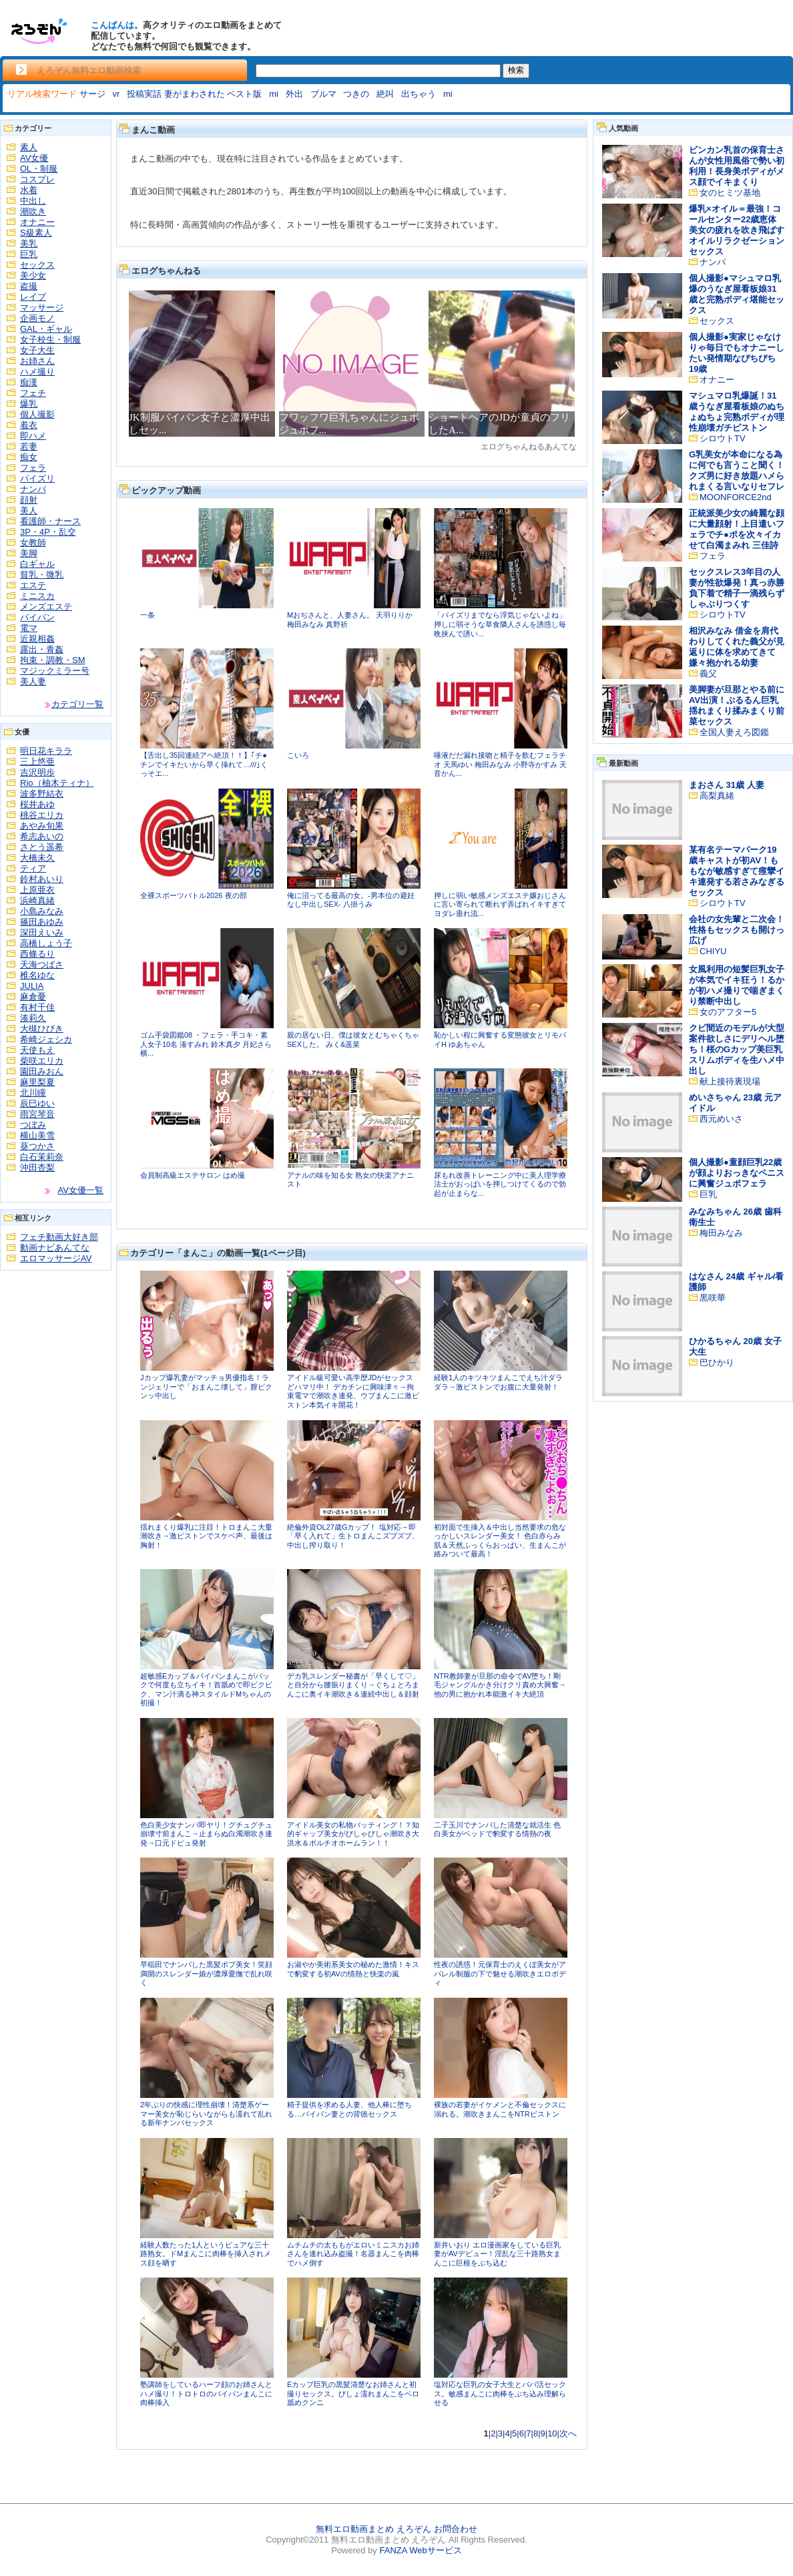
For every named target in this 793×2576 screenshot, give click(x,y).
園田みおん (41, 1071)
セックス (37, 265)
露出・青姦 (41, 649)
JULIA (31, 986)
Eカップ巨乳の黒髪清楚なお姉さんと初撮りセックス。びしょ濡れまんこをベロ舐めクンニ (353, 2393)
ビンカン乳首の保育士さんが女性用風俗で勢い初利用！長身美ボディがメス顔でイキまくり (736, 166)
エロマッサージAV (55, 1258)
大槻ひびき (41, 1029)
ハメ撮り (37, 372)
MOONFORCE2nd (736, 497)
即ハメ (33, 436)
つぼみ (33, 1125)
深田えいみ (41, 932)
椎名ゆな (37, 975)
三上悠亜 (37, 762)
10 (552, 2433)
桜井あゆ (37, 804)
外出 (294, 94)
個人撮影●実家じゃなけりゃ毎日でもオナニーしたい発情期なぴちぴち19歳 (736, 353)
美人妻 (33, 681)
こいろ (298, 755)
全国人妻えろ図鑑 (734, 732)
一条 (147, 615)
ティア (33, 868)
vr (115, 94)
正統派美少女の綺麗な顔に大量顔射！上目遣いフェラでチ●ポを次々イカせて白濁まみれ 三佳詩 (736, 529)
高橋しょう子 (46, 943)
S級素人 (36, 233)
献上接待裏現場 (730, 1081)
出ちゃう (418, 94)
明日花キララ (46, 751)
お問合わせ (455, 2529)
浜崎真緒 (37, 900)
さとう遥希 (41, 847)
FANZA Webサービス (420, 2550)
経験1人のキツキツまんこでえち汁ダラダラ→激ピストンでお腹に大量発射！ (498, 1382)
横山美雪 (37, 1135)
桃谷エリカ (41, 815)
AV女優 (34, 158)
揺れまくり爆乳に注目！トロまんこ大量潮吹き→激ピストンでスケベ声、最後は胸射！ (206, 1536)
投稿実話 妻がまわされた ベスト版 (194, 94)
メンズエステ (46, 607)
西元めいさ (721, 1119)
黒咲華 (713, 1298)
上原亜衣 (37, 890)
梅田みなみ (721, 1233)
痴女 (28, 457)
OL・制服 (38, 169)
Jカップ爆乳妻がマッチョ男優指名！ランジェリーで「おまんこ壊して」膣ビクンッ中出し (206, 1386)
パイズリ (37, 478)
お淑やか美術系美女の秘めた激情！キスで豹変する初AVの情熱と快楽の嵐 (353, 1969)
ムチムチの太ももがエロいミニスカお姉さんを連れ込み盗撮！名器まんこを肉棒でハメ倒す (353, 2254)
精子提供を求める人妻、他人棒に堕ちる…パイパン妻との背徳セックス (349, 2109)
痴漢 (28, 382)
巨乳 (28, 254)
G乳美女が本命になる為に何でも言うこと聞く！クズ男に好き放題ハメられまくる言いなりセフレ (736, 470)
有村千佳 (37, 1007)
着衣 (28, 425)
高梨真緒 (717, 796)
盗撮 (28, 286)
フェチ (33, 393)
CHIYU (713, 951)
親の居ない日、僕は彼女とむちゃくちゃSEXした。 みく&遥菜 (353, 1039)
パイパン (37, 617)
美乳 (28, 243)
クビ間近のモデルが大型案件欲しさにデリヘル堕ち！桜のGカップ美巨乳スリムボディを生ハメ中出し (736, 1049)
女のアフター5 (728, 1012)
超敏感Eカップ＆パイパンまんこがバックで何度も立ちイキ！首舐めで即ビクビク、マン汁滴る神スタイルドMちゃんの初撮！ (206, 1689)
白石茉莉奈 (41, 1157)
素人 (28, 147)
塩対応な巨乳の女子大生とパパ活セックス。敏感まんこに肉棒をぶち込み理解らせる (500, 2393)
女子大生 (37, 350)
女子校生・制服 (50, 340)
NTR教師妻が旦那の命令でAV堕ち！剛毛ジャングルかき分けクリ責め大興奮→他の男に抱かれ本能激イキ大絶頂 (500, 1685)
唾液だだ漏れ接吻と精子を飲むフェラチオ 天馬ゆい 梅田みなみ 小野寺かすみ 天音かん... (500, 764)
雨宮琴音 (37, 1114)
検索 (516, 70)
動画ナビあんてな (54, 1248)
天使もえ (37, 1050)
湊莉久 (33, 1018)
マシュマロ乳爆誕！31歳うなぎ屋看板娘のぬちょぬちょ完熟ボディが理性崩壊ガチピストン (736, 412)
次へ (568, 2433)
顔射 (28, 500)
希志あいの (41, 836)
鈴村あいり (41, 879)
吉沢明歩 (37, 772)
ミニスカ (37, 596)
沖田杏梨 (37, 1167)
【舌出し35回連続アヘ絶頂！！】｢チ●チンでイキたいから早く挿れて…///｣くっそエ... (204, 764)
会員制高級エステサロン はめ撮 (192, 1175)
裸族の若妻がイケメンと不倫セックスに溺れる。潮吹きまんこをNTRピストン (500, 2109)
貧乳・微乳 (41, 575)
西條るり (37, 954)
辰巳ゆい (37, 1103)
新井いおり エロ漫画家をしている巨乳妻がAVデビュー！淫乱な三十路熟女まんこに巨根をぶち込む (497, 2254)
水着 (28, 190)
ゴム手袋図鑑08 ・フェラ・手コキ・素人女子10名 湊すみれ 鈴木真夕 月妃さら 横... (206, 1044)
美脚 (28, 553)
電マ (28, 628)
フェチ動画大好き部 (59, 1237)
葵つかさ (37, 1146)
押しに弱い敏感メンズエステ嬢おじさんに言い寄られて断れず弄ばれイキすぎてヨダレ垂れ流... (500, 904)
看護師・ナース (50, 521)
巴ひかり (717, 1362)
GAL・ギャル (46, 329)
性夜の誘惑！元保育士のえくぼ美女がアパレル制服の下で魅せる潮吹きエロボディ (500, 1973)
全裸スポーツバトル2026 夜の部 (193, 895)
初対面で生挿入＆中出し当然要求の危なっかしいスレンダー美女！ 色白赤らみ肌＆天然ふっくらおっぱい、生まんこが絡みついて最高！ (500, 1540)
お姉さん (37, 361)
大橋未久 (37, 858)
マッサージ (41, 307)
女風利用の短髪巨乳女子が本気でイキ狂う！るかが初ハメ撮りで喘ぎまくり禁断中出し (736, 985)
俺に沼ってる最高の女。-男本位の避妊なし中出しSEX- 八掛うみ (351, 900)
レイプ (33, 297)
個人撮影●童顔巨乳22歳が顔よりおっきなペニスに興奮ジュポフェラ (736, 1173)
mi (273, 94)
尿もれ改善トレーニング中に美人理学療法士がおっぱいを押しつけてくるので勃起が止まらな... (500, 1184)
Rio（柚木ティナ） (57, 783)
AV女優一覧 (80, 1190)
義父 (708, 673)
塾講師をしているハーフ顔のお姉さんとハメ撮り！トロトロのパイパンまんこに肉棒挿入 (206, 2393)
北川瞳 (33, 1093)
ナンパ (33, 489)
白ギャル (37, 564)
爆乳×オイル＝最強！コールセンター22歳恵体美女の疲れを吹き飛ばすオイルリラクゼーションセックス (736, 230)
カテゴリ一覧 (77, 704)
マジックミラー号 (54, 671)
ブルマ (323, 94)
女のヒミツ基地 (730, 193)
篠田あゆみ (41, 922)
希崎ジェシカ (46, 1039)
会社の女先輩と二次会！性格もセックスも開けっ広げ (736, 929)
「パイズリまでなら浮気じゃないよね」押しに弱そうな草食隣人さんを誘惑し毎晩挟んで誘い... (500, 624)
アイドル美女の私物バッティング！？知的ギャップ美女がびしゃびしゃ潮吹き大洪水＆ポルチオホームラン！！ (353, 1834)
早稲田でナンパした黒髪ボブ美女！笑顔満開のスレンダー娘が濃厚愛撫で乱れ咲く (206, 1973)
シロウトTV (723, 438)
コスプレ (37, 179)
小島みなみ (41, 911)
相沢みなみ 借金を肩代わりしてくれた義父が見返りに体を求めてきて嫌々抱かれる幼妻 (736, 647)
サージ (92, 94)
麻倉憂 (33, 997)
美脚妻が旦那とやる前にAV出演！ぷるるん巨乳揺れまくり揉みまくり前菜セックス (736, 705)
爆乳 (28, 404)
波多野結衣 (41, 794)
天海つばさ (41, 964)
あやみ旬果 (41, 826)
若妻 (28, 446)
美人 (28, 510)
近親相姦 (37, 639)
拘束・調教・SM (52, 660)
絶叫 (385, 94)
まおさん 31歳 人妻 (726, 785)
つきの (356, 94)
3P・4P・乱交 (48, 532)
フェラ (33, 468)
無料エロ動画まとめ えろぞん (373, 2529)
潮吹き (33, 211)
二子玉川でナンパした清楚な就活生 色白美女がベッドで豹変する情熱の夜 (497, 1829)
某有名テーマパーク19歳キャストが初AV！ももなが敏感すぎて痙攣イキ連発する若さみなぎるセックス (736, 871)
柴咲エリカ (41, 1061)
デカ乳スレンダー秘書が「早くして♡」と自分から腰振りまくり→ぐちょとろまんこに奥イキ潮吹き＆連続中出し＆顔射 (353, 1685)
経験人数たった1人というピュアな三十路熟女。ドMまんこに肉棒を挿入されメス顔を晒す (205, 2254)
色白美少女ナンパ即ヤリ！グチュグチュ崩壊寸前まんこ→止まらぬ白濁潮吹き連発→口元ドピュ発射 (206, 1834)
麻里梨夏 (37, 1082)
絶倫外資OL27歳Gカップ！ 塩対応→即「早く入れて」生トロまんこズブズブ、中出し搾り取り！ (353, 1536)
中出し (33, 201)
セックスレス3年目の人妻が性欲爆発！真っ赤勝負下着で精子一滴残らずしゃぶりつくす (736, 588)
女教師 (33, 543)
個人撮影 (37, 414)
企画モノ (37, 318)
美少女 (33, 275)
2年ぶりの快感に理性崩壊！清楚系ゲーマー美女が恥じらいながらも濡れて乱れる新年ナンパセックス (206, 2114)
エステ (33, 585)
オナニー (37, 222)
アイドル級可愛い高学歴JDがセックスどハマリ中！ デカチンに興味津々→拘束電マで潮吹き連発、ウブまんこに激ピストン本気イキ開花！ (353, 1391)
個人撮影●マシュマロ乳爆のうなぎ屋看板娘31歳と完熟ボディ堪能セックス (736, 294)
